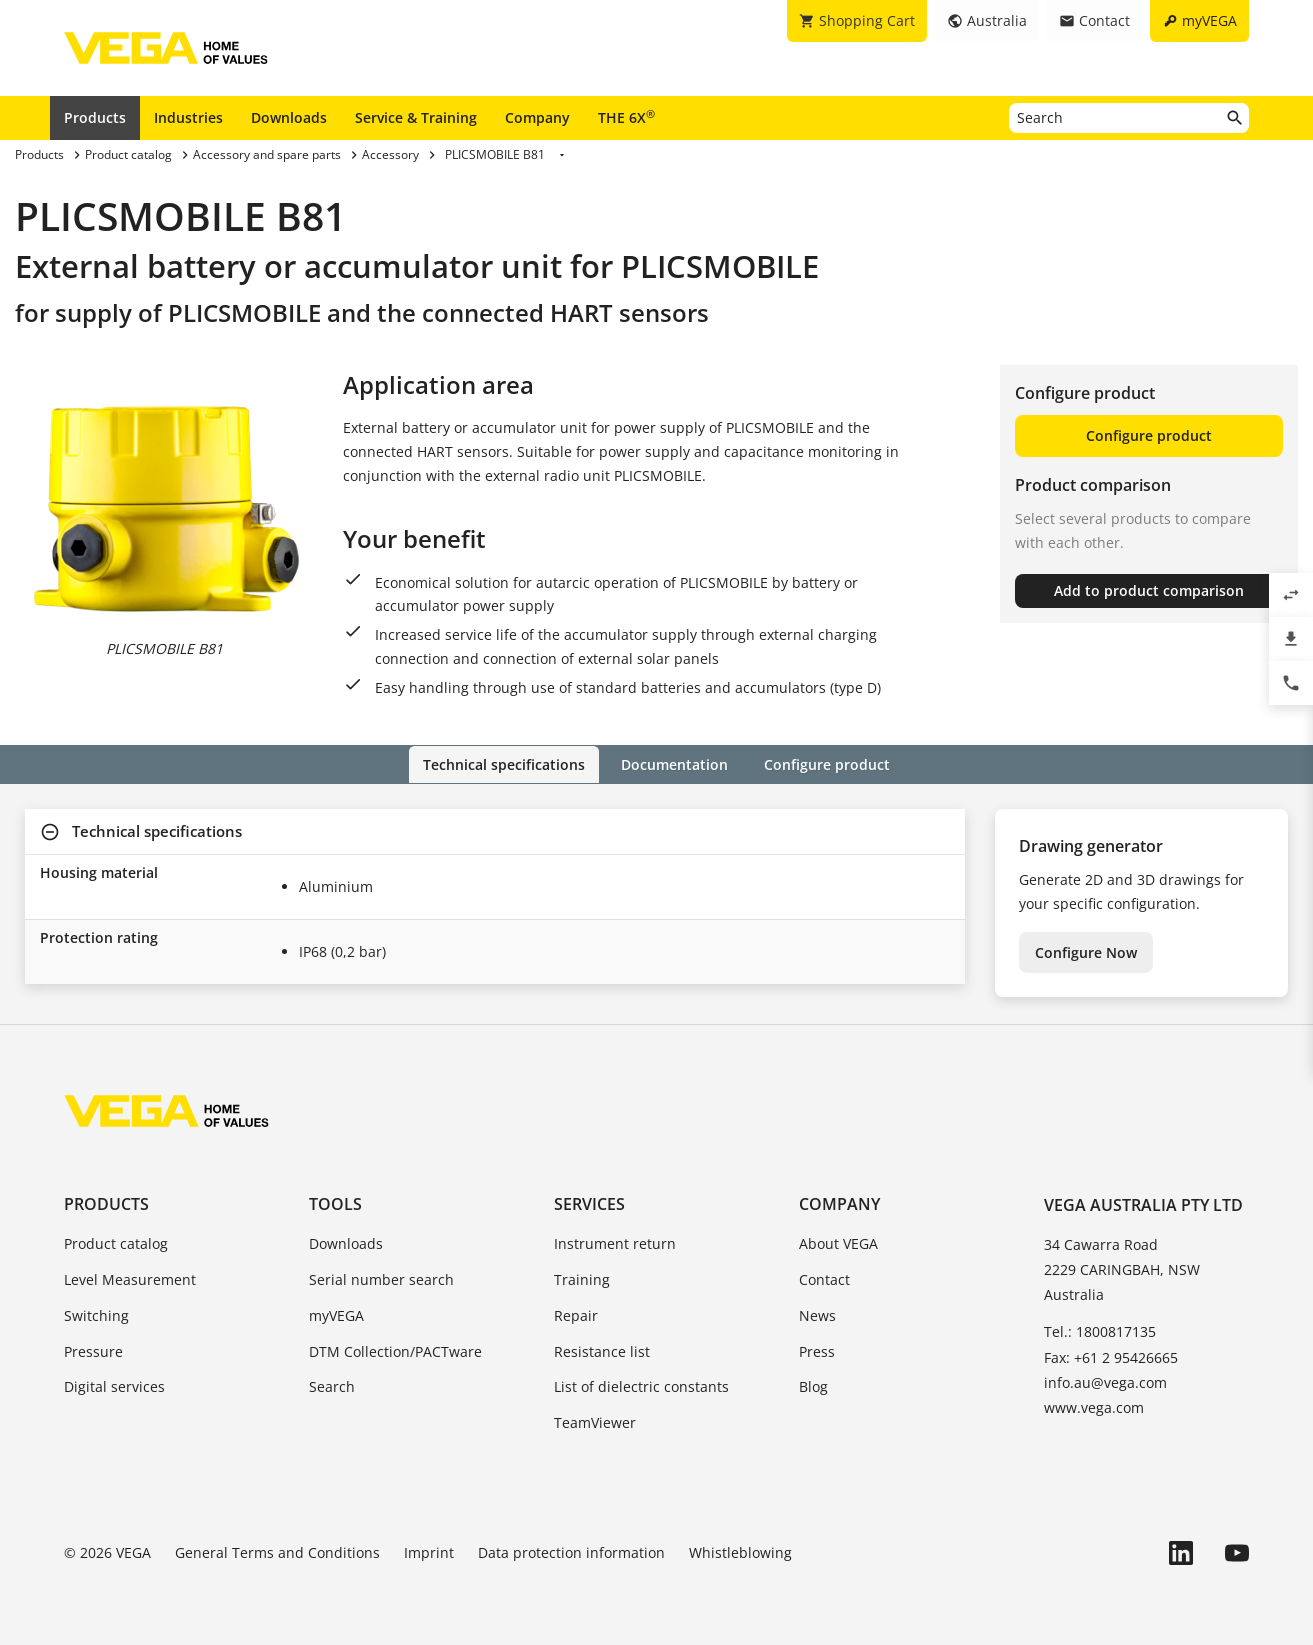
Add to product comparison (1149, 590)
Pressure (93, 1350)
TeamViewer (595, 1422)
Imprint (429, 1552)
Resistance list (602, 1350)
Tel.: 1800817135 (1100, 1331)
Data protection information (571, 1552)
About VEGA (838, 1243)
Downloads (289, 117)
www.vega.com (1094, 1406)
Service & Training (416, 117)
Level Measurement (130, 1279)
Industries (188, 117)
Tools (335, 1204)
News (817, 1314)
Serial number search (381, 1279)
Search (332, 1386)
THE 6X (626, 117)
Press (817, 1350)
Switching (96, 1314)
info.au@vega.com (1105, 1381)
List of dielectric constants (641, 1386)
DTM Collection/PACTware (395, 1350)
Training (582, 1279)
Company (537, 117)
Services (589, 1204)
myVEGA (336, 1314)
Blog (813, 1386)
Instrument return (615, 1243)
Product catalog (116, 1243)
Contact (824, 1279)
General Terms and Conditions (277, 1552)
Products (95, 117)
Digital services (114, 1386)
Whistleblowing (740, 1552)
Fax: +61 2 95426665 (1111, 1356)
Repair (576, 1314)
